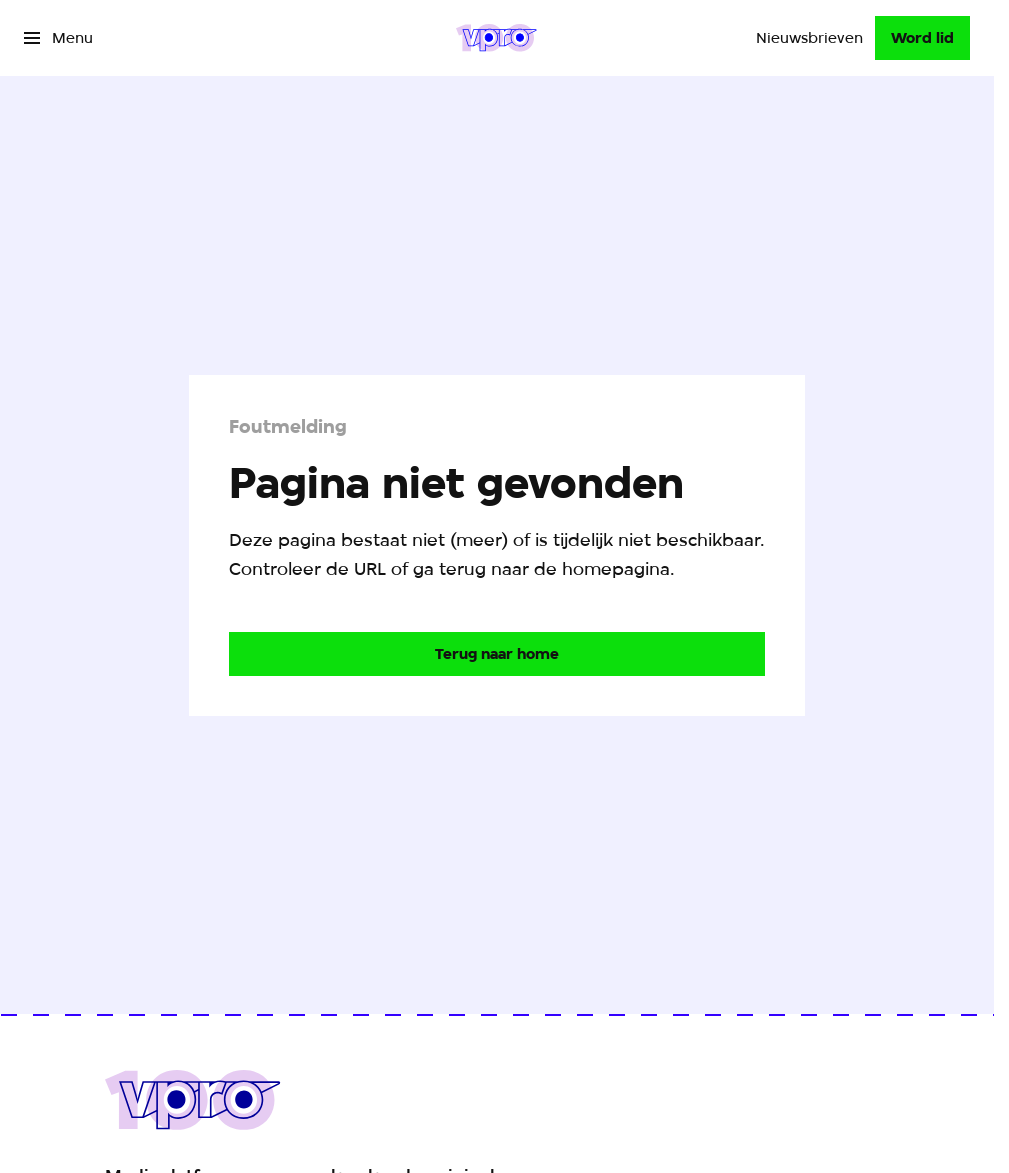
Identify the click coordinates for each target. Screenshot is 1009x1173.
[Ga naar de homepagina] (497, 654)
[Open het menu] (58, 38)
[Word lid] (922, 38)
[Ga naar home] (496, 38)
